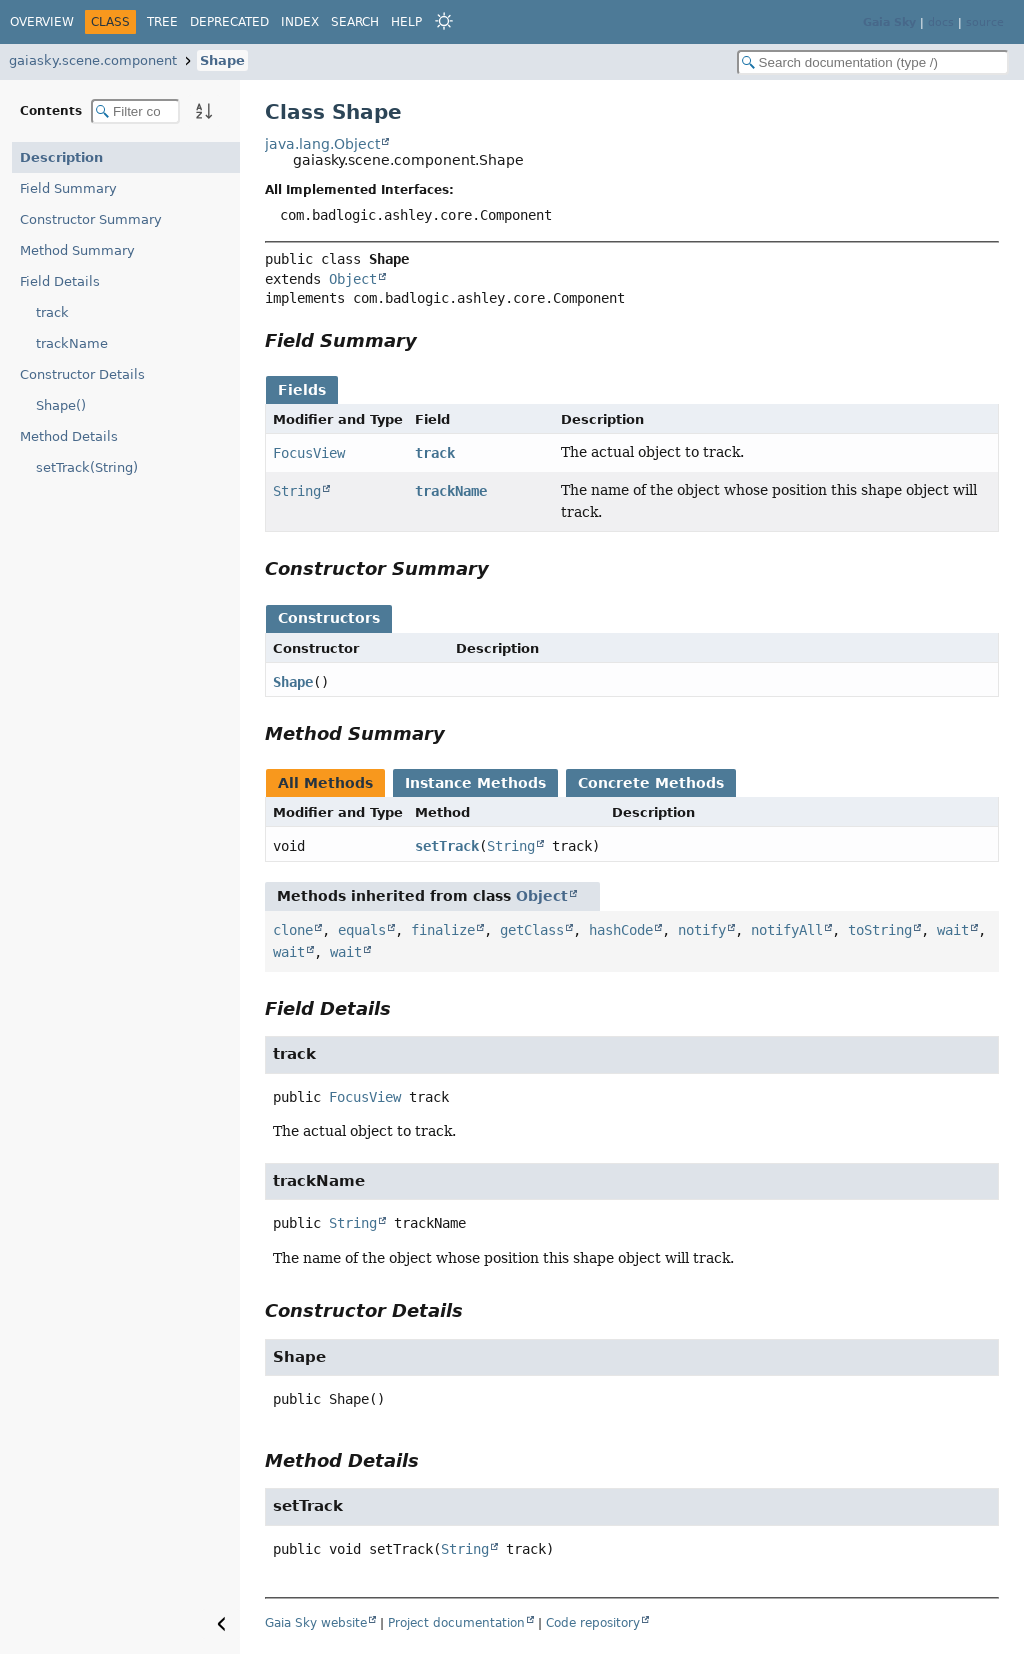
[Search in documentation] (873, 62)
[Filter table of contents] (135, 111)
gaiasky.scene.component (93, 60)
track (52, 312)
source (985, 22)
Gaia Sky (889, 22)
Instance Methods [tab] (475, 783)
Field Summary (68, 188)
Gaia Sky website (316, 1623)
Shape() (61, 405)
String (297, 491)
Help (406, 22)
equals (362, 930)
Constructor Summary (91, 219)
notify (702, 930)
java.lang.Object (322, 144)
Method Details (69, 436)
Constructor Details (82, 374)
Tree (162, 22)
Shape (222, 60)
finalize (443, 930)
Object (353, 279)
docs (941, 22)
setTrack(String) (87, 467)
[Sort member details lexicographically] (204, 111)
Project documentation (456, 1623)
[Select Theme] (444, 21)
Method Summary (77, 250)
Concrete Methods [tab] (651, 783)
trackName (72, 343)
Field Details (60, 281)
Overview (42, 22)
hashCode (621, 930)
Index (300, 22)
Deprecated (229, 22)
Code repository (593, 1623)
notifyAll (787, 930)
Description (61, 157)
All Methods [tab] (325, 783)
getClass (532, 930)
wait (953, 930)
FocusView (309, 453)
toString (880, 930)
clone (293, 930)
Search (355, 22)
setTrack (447, 846)
